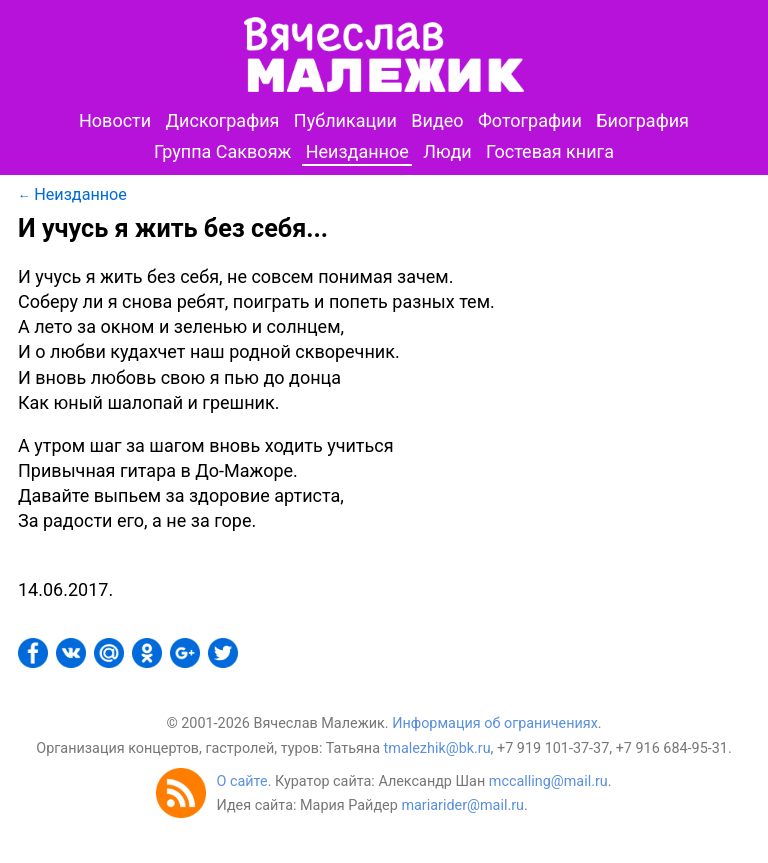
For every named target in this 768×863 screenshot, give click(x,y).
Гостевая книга (550, 151)
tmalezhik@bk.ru (437, 748)
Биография (642, 120)
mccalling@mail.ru (548, 781)
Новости (115, 120)
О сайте (241, 781)
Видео (437, 120)
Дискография (223, 120)
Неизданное (357, 151)
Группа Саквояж (222, 151)
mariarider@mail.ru (462, 805)
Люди (447, 151)
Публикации (345, 120)
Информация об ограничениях (495, 723)
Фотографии (530, 120)
